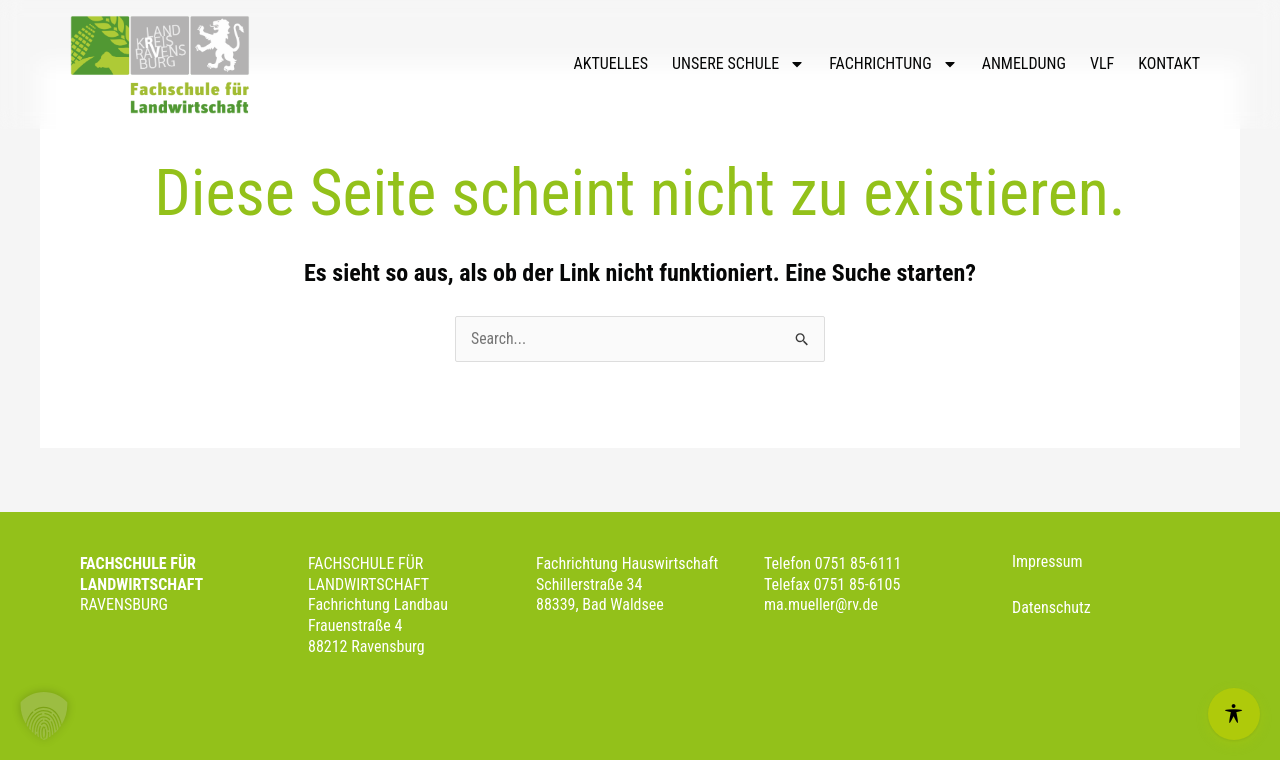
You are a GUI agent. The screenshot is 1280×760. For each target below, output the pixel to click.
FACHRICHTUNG (893, 64)
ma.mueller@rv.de (823, 605)
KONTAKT (1169, 63)
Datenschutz (1051, 607)
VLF (1102, 63)
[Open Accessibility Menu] (1234, 714)
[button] (44, 716)
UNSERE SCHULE (738, 64)
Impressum (1047, 561)
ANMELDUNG (1024, 63)
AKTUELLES (610, 63)
